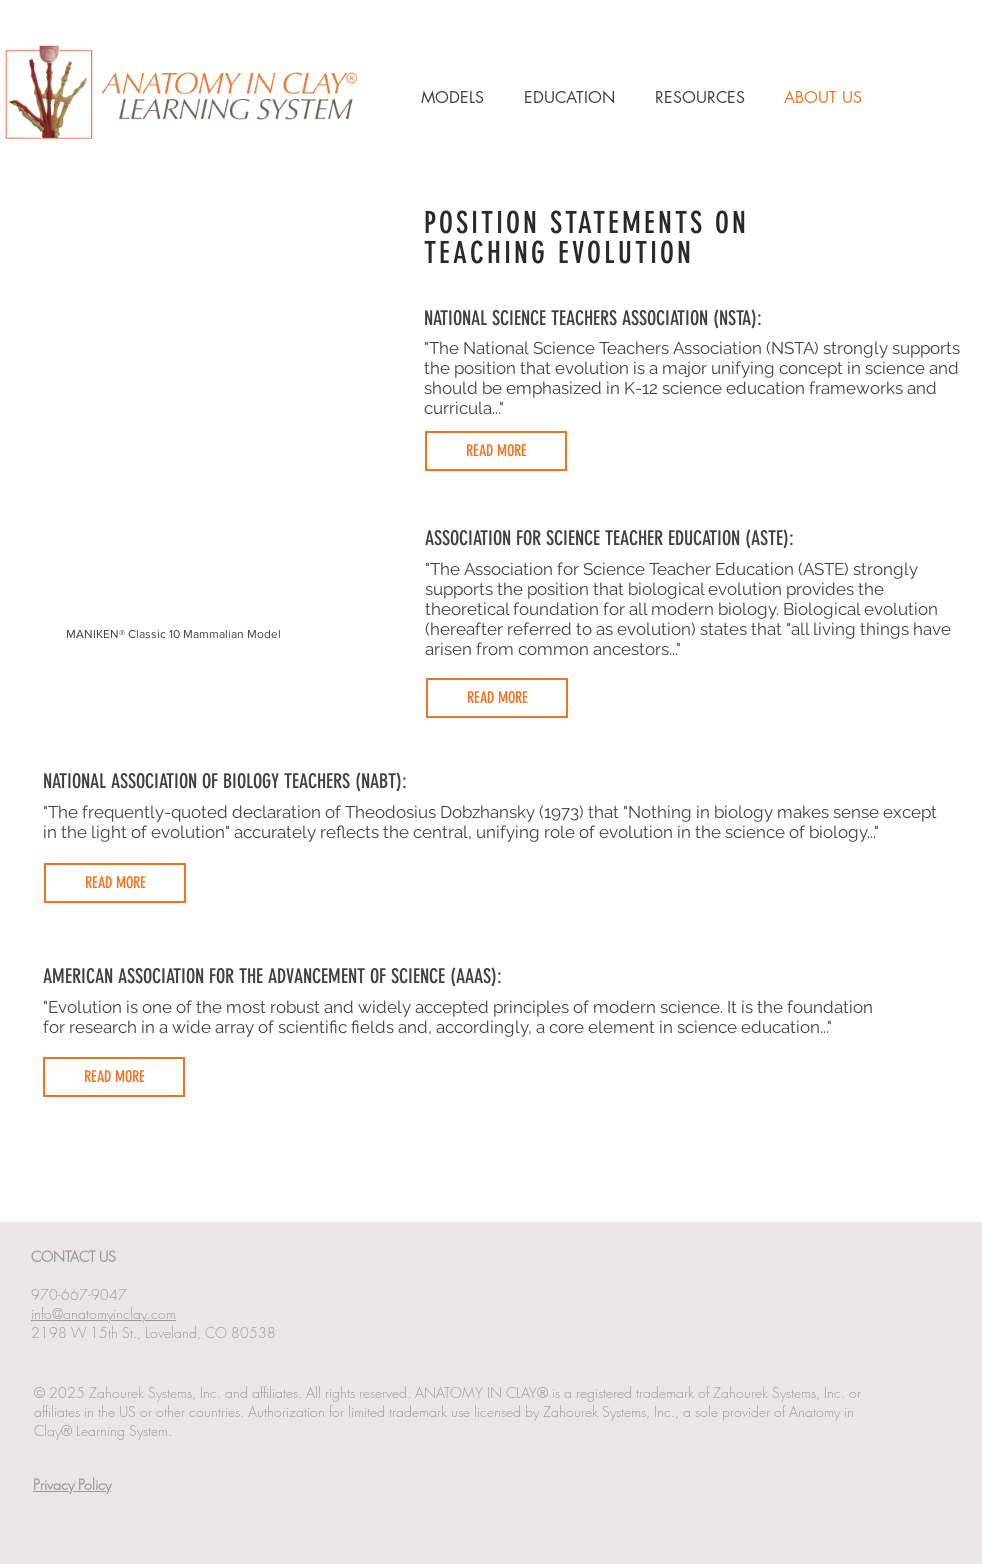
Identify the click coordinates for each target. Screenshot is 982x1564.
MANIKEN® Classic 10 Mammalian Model (173, 634)
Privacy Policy (72, 1484)
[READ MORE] (496, 451)
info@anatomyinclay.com (103, 1313)
